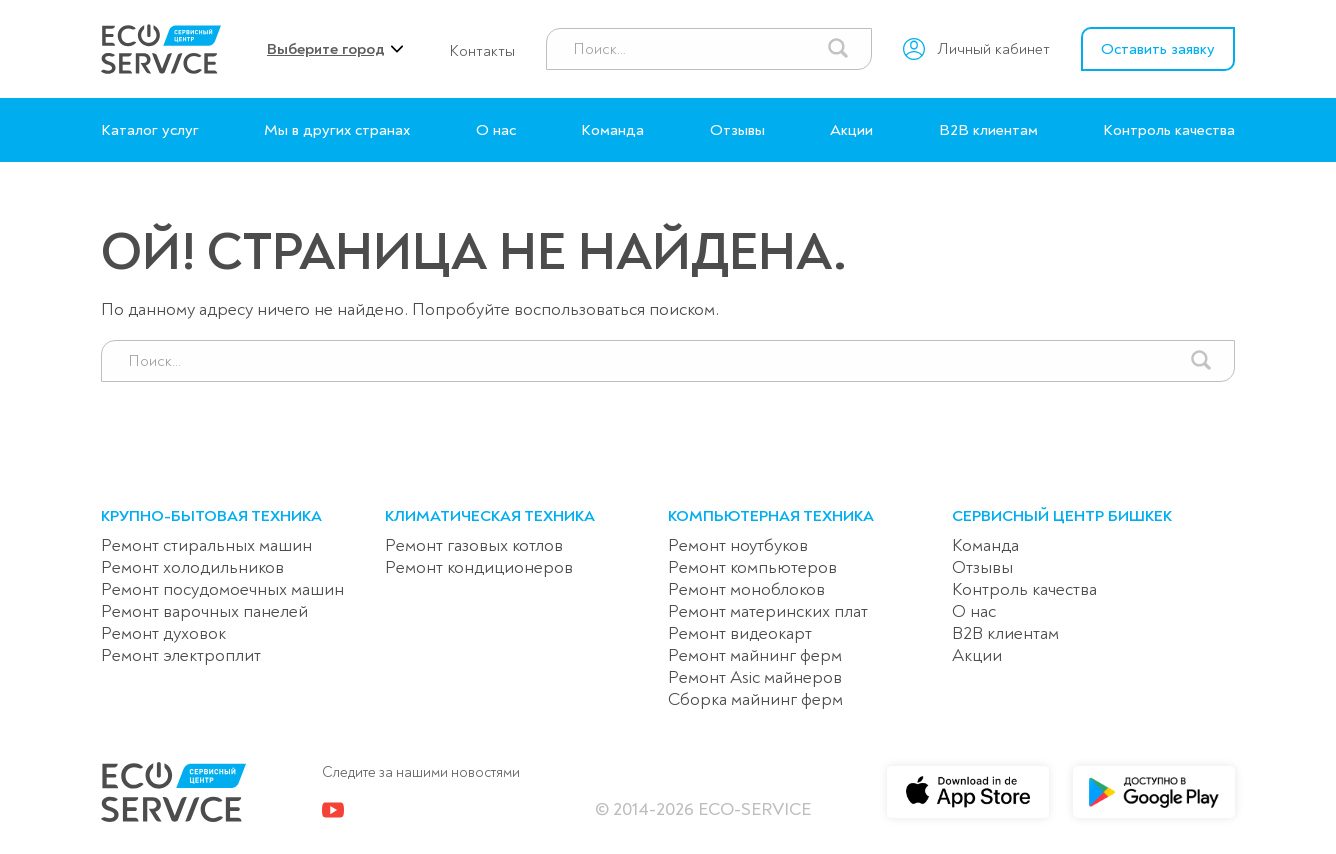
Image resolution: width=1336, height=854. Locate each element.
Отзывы (737, 130)
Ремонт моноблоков (746, 589)
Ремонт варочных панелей (204, 611)
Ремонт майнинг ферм (755, 655)
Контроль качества (1169, 130)
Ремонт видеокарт (740, 633)
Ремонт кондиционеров (479, 567)
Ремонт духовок (163, 633)
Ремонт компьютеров (752, 567)
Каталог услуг (150, 130)
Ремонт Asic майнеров (755, 677)
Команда (612, 130)
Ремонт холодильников (192, 567)
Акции (851, 130)
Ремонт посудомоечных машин (222, 589)
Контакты (482, 51)
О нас (496, 130)
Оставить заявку (1158, 49)
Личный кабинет (993, 49)
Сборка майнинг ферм (755, 699)
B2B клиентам (988, 130)
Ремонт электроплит (181, 655)
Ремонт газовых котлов (474, 545)
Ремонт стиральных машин (206, 545)
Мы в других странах (337, 130)
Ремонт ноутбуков (738, 545)
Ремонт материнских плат (768, 611)
